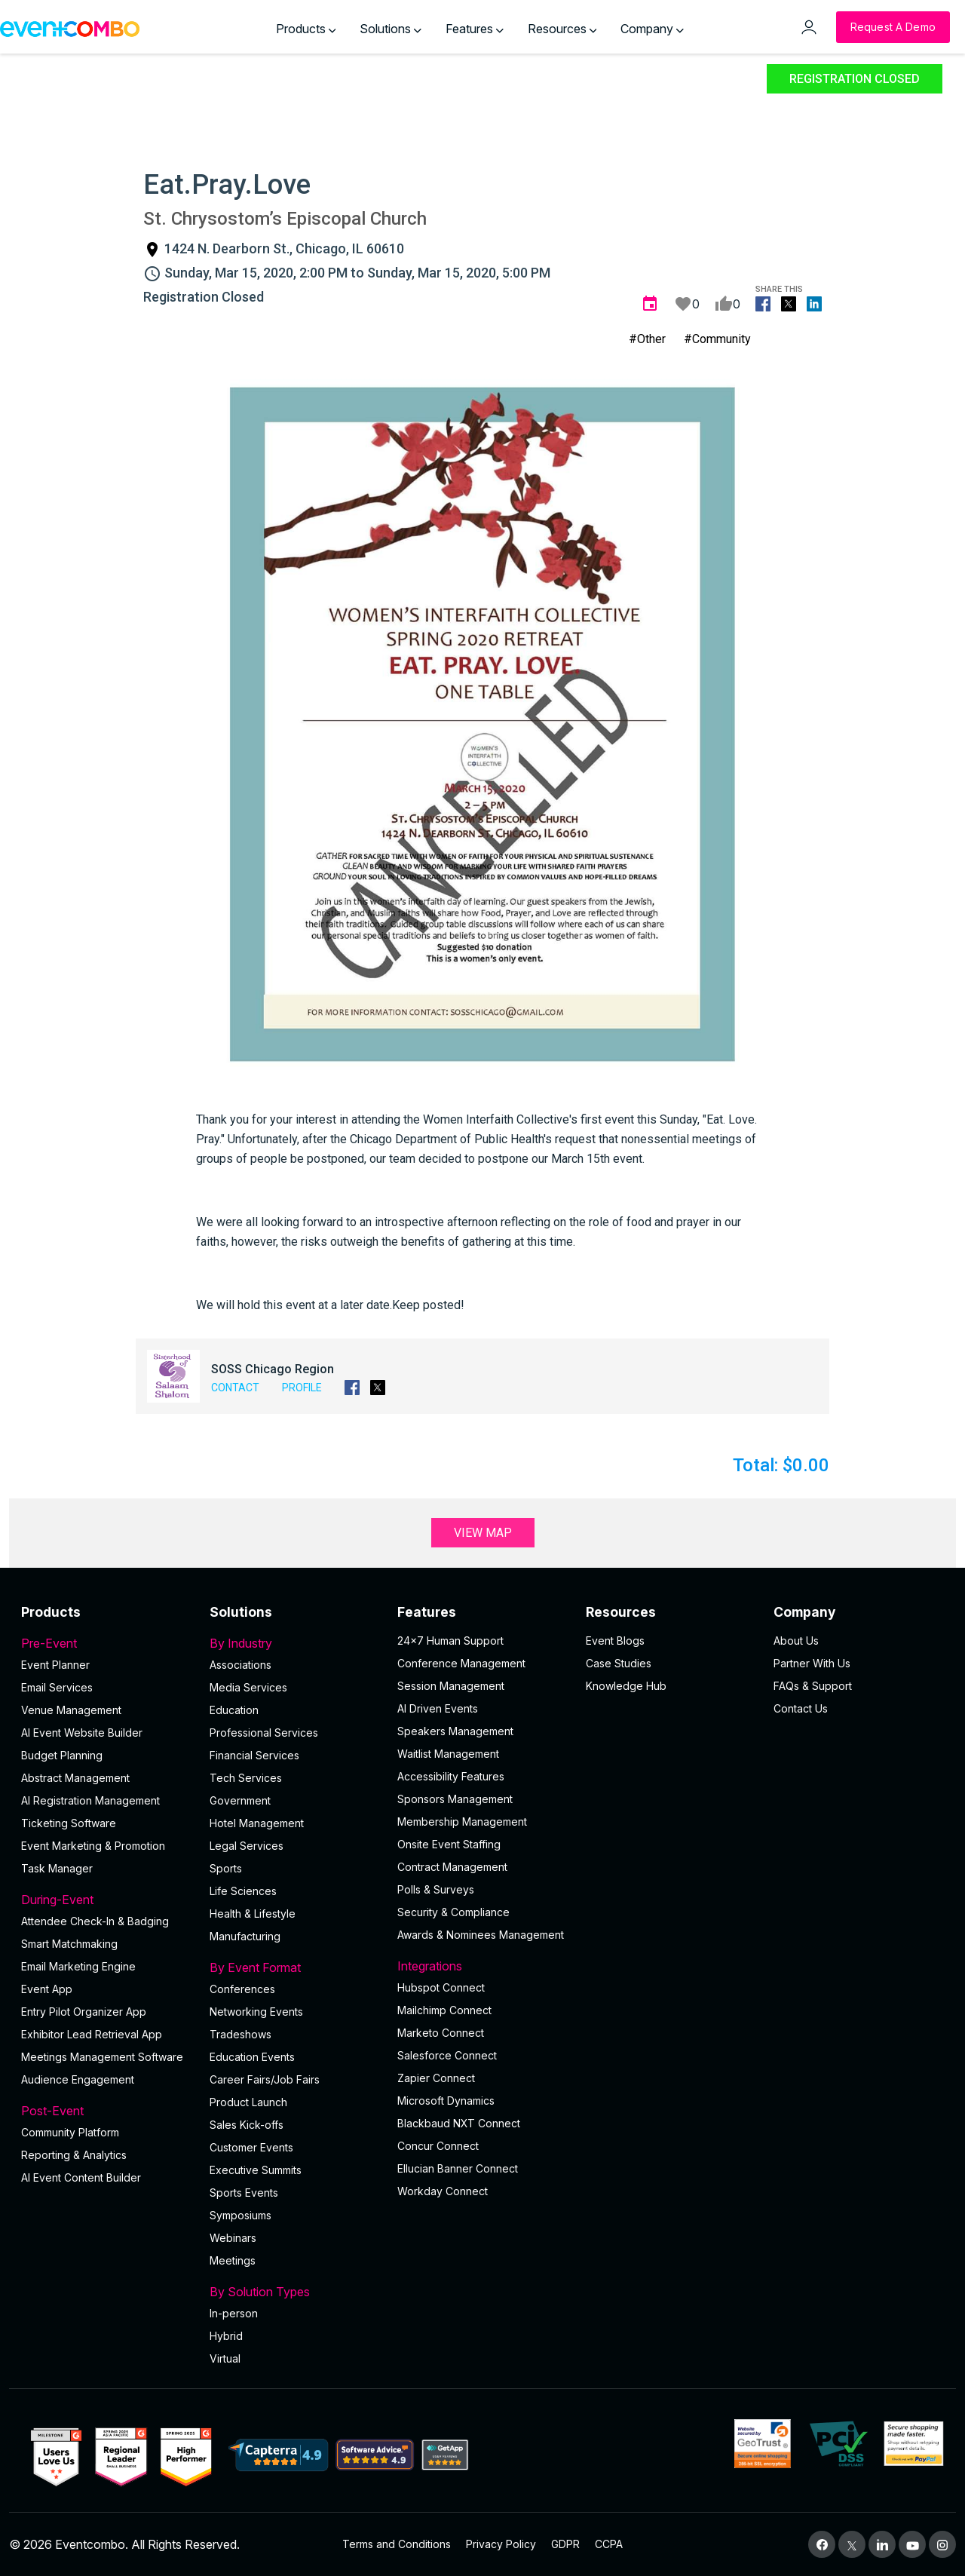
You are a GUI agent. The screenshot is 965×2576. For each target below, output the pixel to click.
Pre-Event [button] (106, 1643)
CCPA (609, 2544)
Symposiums (240, 2215)
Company (652, 28)
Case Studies (618, 1663)
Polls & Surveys (435, 1889)
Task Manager (57, 1868)
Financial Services (254, 1755)
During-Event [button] (106, 1899)
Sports (226, 1868)
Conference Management (461, 1663)
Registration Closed (854, 79)
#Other (647, 339)
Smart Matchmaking (69, 1943)
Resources (562, 28)
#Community (717, 339)
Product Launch (248, 2102)
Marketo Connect (440, 2032)
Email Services (57, 1687)
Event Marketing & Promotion (93, 1845)
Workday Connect (442, 2191)
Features (475, 28)
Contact (235, 1388)
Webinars (233, 2237)
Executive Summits (256, 2170)
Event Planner (55, 1664)
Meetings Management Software (102, 2056)
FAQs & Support (813, 1685)
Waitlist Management (448, 1753)
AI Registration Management (90, 1800)
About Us (796, 1640)
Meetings (233, 2260)
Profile (302, 1388)
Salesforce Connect (447, 2055)
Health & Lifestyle (253, 1913)
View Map (483, 1533)
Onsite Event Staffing (449, 1844)
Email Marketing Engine (78, 1966)
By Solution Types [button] (295, 2291)
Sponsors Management (455, 1798)
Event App (46, 1989)
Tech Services (246, 1777)
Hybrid (226, 2335)
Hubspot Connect (441, 1987)
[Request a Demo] (893, 27)
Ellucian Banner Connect (457, 2168)
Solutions (390, 28)
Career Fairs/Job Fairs (265, 2079)
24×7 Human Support (450, 1640)
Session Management (450, 1685)
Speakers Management (455, 1731)
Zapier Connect (436, 2078)
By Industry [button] (295, 1643)
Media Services (248, 1687)
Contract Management (452, 1866)
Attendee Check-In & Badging (95, 1921)
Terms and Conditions (396, 2544)
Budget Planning (62, 1755)
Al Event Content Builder (81, 2177)
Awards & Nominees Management (480, 1934)
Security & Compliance (453, 1912)
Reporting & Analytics (74, 2154)
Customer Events (251, 2147)
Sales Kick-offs (246, 2124)
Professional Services (264, 1732)
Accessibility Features (450, 1776)
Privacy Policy (501, 2544)
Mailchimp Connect (444, 2010)
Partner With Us (812, 1663)
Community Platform (70, 2132)
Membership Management (462, 1821)
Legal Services (246, 1845)
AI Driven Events (437, 1708)
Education (234, 1710)
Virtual (225, 2358)
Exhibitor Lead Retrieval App (91, 2034)
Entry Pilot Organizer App (83, 2011)
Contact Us (801, 1708)
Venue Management (71, 1710)
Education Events (252, 2056)
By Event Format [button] (295, 1967)
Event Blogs (615, 1640)
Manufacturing (245, 1936)
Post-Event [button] (106, 2110)
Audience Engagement (77, 2079)
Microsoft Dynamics (446, 2100)
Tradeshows (240, 2034)
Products (306, 28)
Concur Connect (438, 2145)
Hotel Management (257, 1823)
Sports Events (244, 2192)
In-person (234, 2313)
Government (240, 1800)
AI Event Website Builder (81, 1732)
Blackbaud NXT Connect (458, 2123)
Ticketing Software (68, 1823)
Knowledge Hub (626, 1685)
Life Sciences (243, 1890)
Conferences (242, 1989)
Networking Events (256, 2011)
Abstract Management (75, 1777)
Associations (240, 1664)
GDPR (565, 2544)
